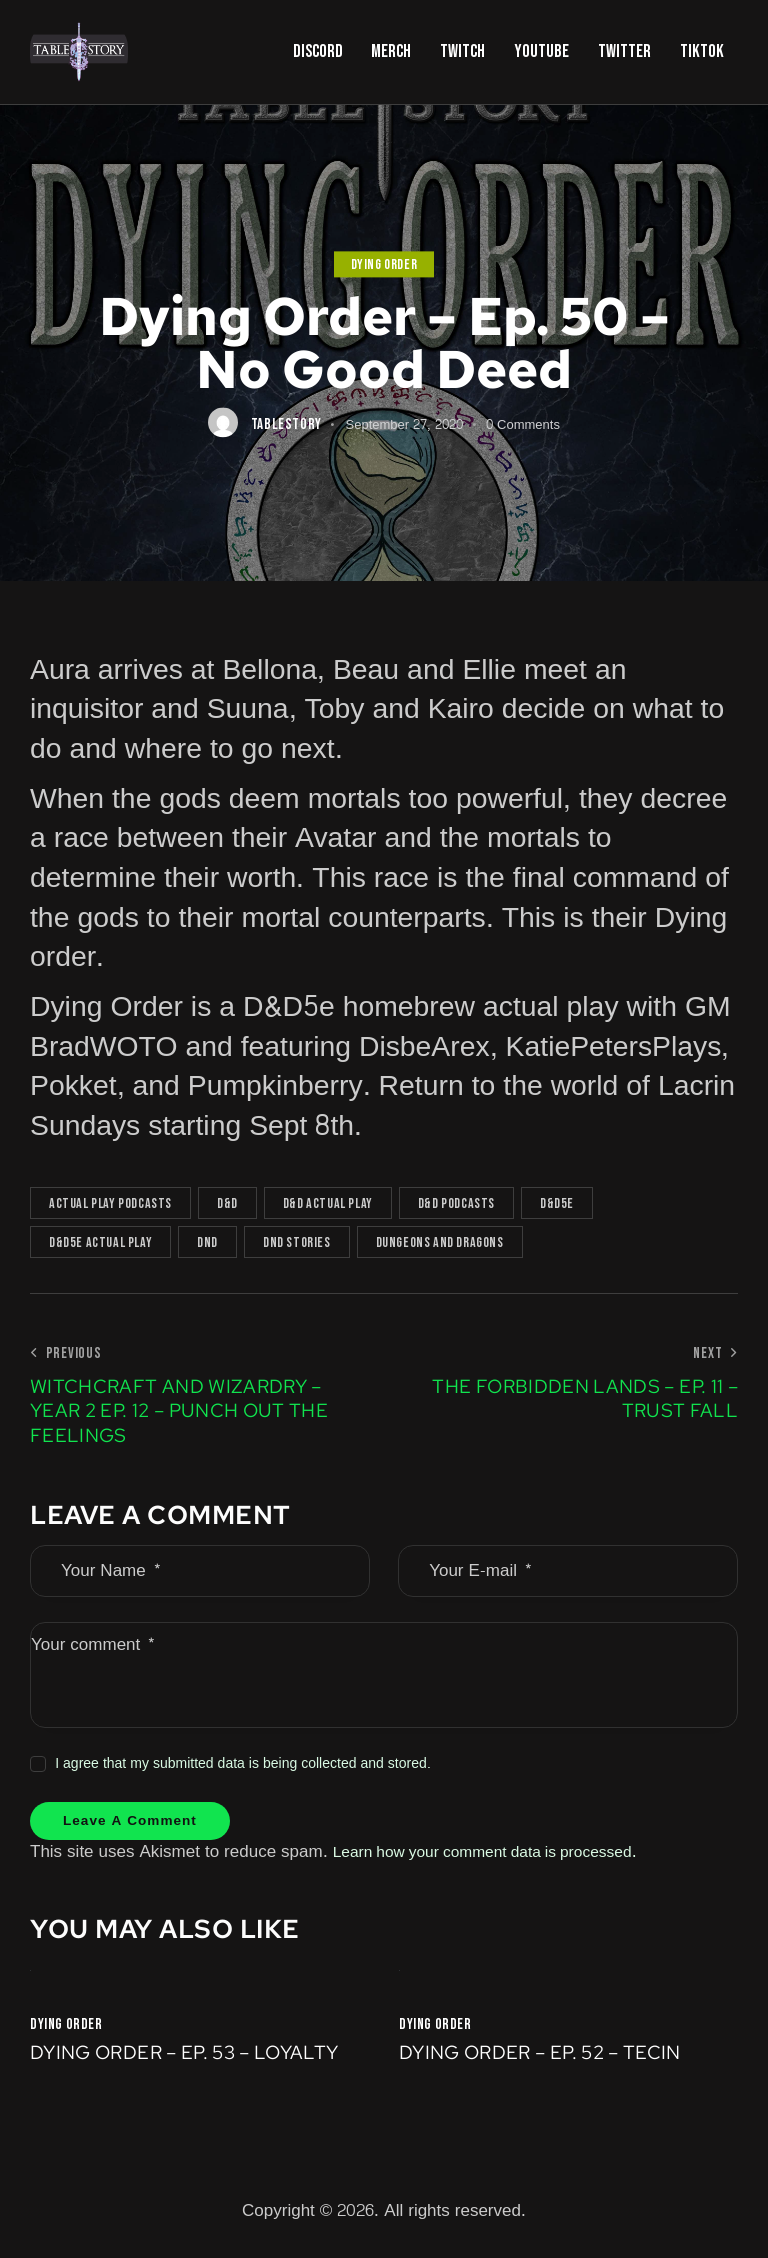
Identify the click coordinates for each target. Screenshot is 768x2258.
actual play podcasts (110, 1203)
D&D (227, 1203)
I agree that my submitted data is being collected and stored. (243, 1764)
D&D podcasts (456, 1203)
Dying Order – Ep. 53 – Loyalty (195, 2061)
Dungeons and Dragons (440, 1242)
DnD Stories (297, 1242)
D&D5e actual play (100, 1242)
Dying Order (384, 264)
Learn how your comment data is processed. (501, 1856)
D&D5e (557, 1203)
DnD (207, 1242)
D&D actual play (328, 1203)
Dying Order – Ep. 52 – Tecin (550, 2061)
